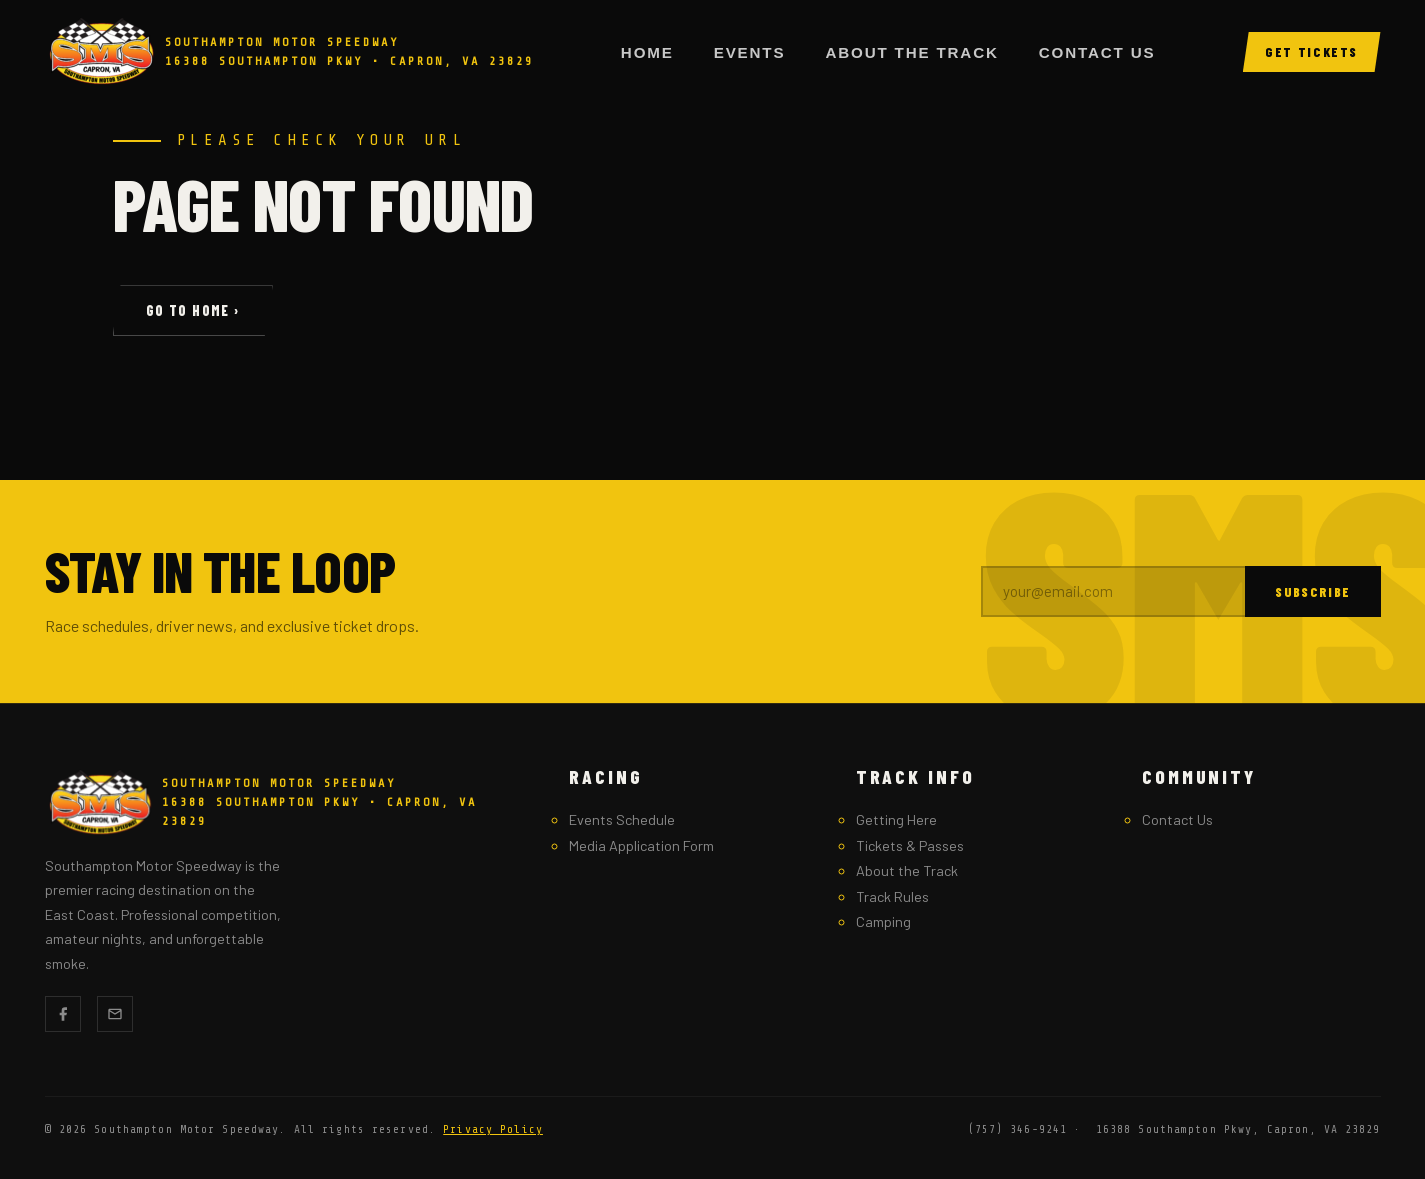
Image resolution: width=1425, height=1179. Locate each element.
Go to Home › (193, 310)
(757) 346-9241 (1018, 1129)
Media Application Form (641, 845)
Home (647, 52)
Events (750, 52)
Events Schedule (622, 819)
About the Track (911, 52)
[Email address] (1113, 591)
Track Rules (892, 896)
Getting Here (896, 819)
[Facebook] (63, 1014)
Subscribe (1312, 591)
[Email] (115, 1014)
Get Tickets (1311, 51)
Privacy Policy (493, 1129)
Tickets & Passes (910, 845)
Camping (883, 921)
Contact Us (1097, 52)
